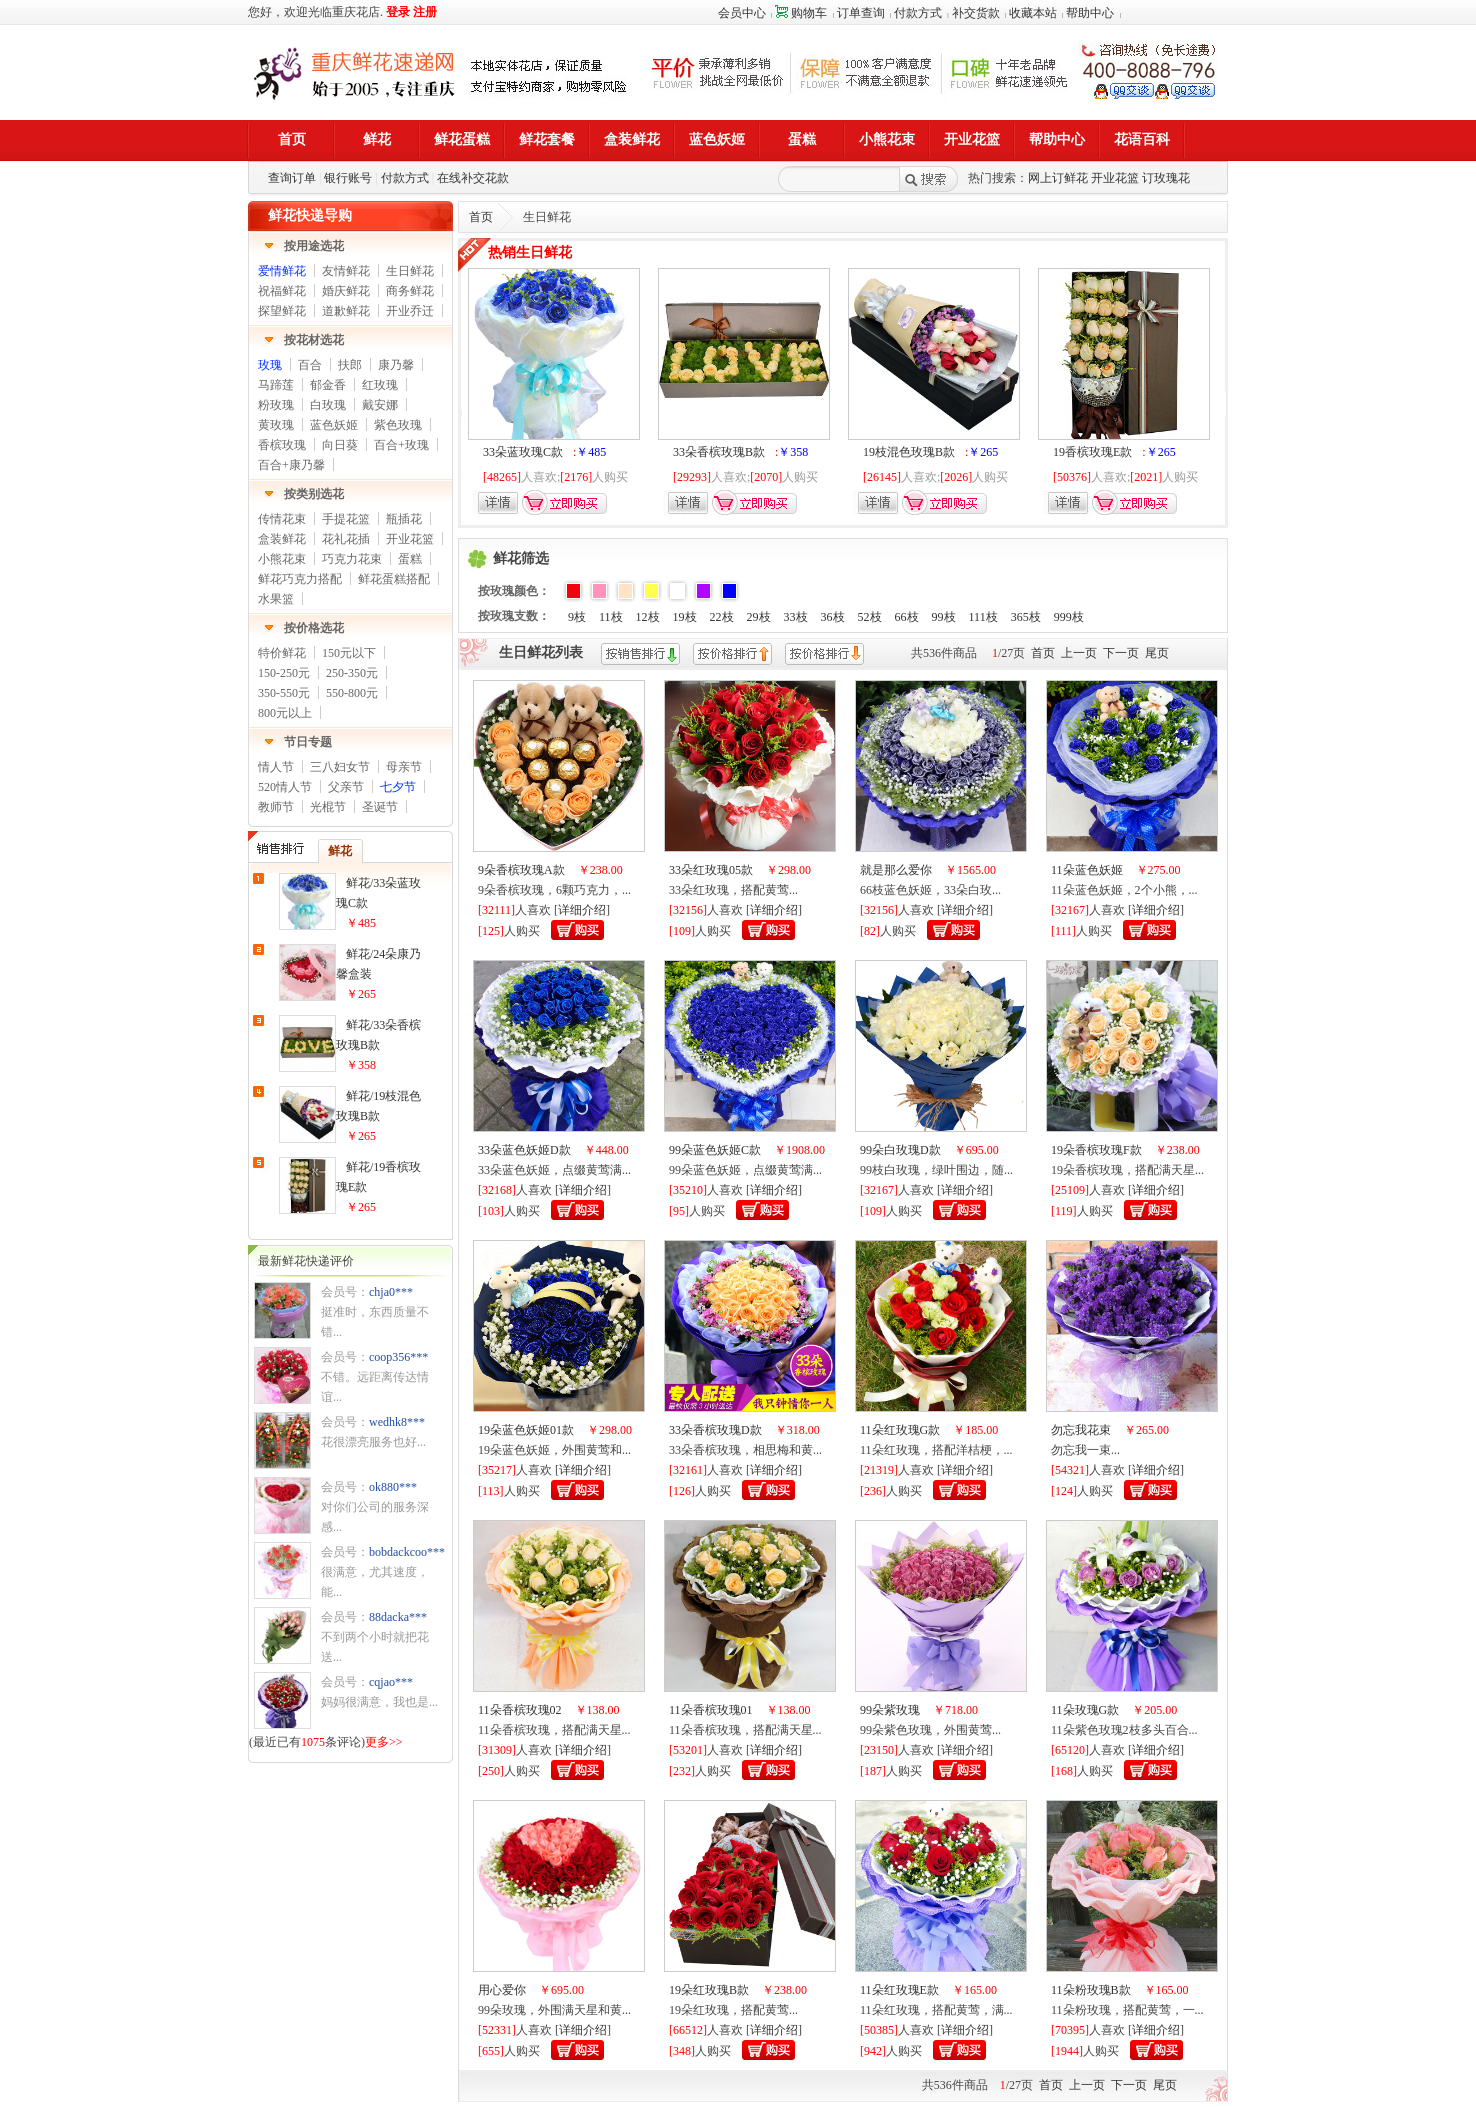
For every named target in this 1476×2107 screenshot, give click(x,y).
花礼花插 (346, 539)
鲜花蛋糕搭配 (394, 579)
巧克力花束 (352, 559)
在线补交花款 (473, 178)
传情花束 (282, 519)
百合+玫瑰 (401, 445)
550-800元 (352, 693)
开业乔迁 (410, 311)
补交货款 (976, 13)
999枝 (1069, 617)
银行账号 (348, 178)
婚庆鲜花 (346, 291)
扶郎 (350, 365)
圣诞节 (380, 807)
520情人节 (285, 787)
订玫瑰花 (1166, 178)
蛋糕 (410, 559)
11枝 (611, 617)
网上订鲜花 (1058, 178)
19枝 (685, 617)
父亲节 (346, 787)
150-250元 (284, 673)
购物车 (801, 13)
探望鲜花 (282, 311)
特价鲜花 (282, 653)
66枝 (907, 617)
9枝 (577, 617)
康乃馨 (396, 365)
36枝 (833, 617)
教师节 (276, 807)
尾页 (1157, 653)
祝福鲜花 (282, 291)
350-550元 (284, 693)
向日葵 (340, 445)
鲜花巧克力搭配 (300, 579)
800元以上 (285, 713)
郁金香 (328, 385)
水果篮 (276, 599)
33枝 (796, 617)
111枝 (983, 617)
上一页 (1079, 653)
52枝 (870, 617)
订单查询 (861, 13)
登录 (398, 12)
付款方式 (918, 13)
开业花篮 (1115, 178)
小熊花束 (282, 559)
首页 (481, 217)
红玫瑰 (380, 385)
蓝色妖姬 (334, 425)
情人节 (276, 767)
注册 (425, 12)
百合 (310, 365)
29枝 (759, 617)
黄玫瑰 (276, 425)
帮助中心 (1090, 13)
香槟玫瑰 (282, 445)
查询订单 (292, 178)
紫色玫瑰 (398, 425)
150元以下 (349, 653)
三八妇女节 (340, 767)
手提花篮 (346, 519)
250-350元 (352, 673)
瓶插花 (404, 519)
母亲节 (404, 767)
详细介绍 (582, 910)
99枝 (944, 617)
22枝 (722, 617)
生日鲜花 (410, 271)
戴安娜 (380, 405)
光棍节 (328, 807)
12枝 (648, 617)
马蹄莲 (276, 385)
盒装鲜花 (282, 539)
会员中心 (742, 13)
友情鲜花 (346, 271)
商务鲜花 (410, 291)
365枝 (1026, 617)
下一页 (1121, 653)
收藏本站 (1033, 13)
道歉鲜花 (346, 311)
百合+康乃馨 (291, 465)
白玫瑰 (328, 405)
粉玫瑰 (276, 405)
